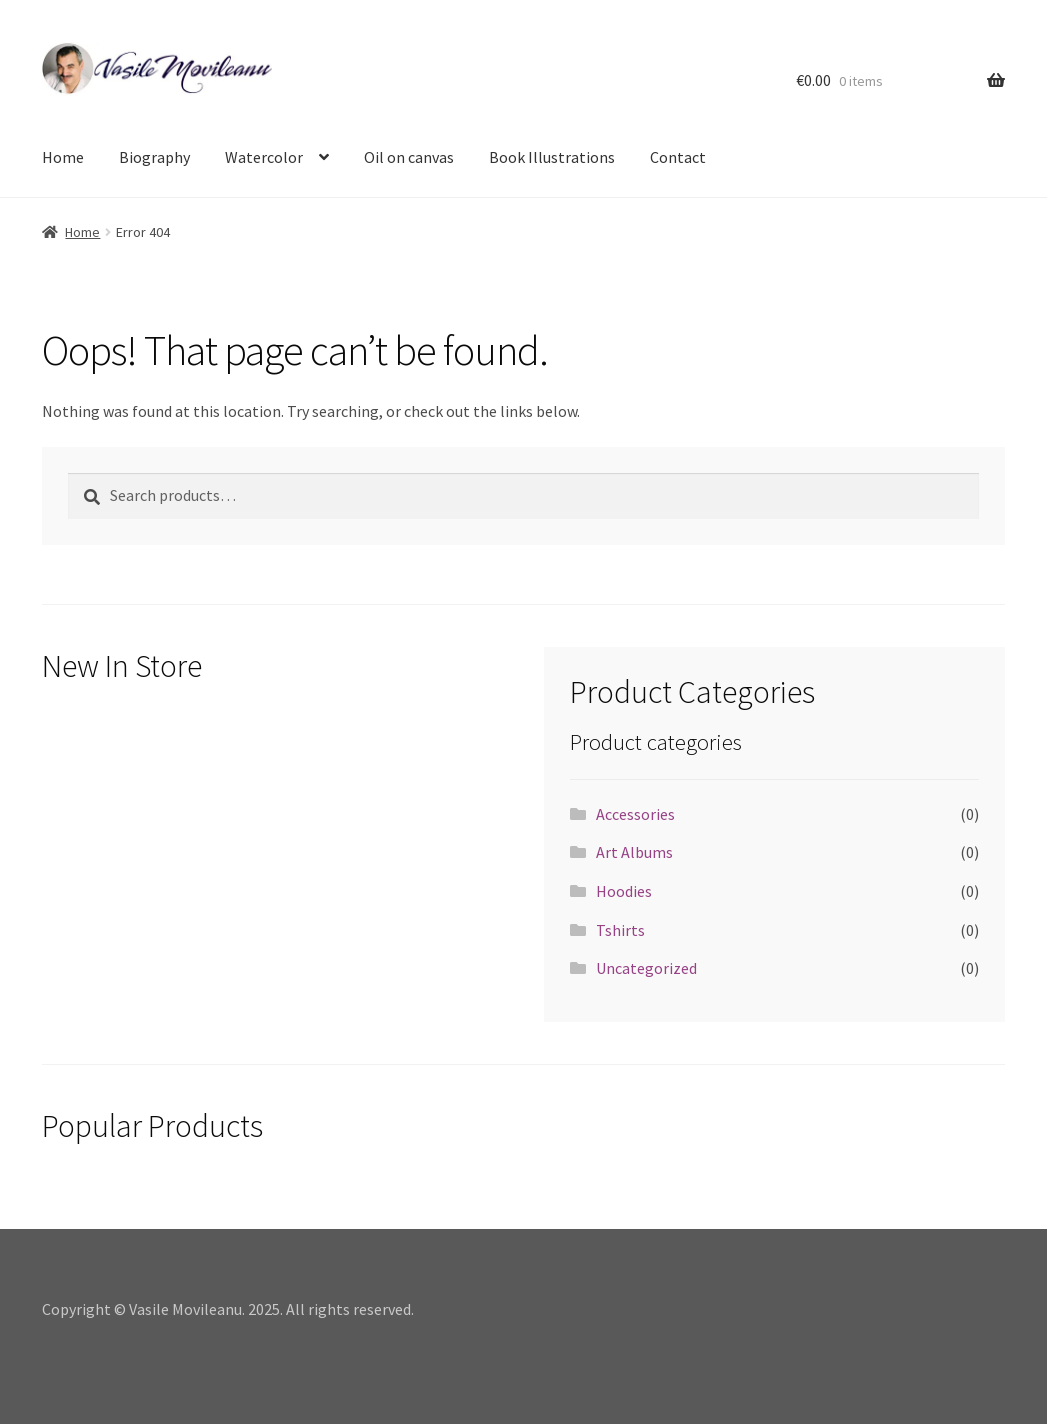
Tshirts (620, 930)
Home (63, 157)
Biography (154, 157)
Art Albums (634, 852)
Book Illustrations (552, 157)
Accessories (635, 814)
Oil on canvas (409, 157)
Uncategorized (646, 968)
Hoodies (624, 891)
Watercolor (264, 157)
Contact (678, 157)
